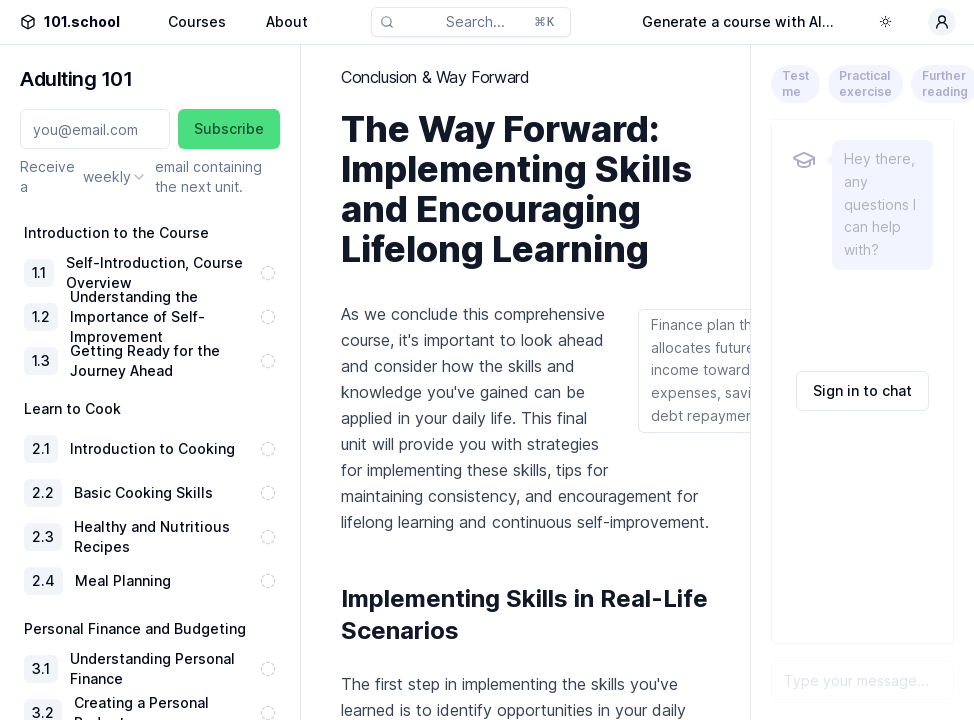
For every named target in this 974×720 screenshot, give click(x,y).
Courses (197, 21)
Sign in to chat (862, 390)
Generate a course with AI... (738, 21)
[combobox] (115, 177)
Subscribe (229, 128)
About (287, 21)
